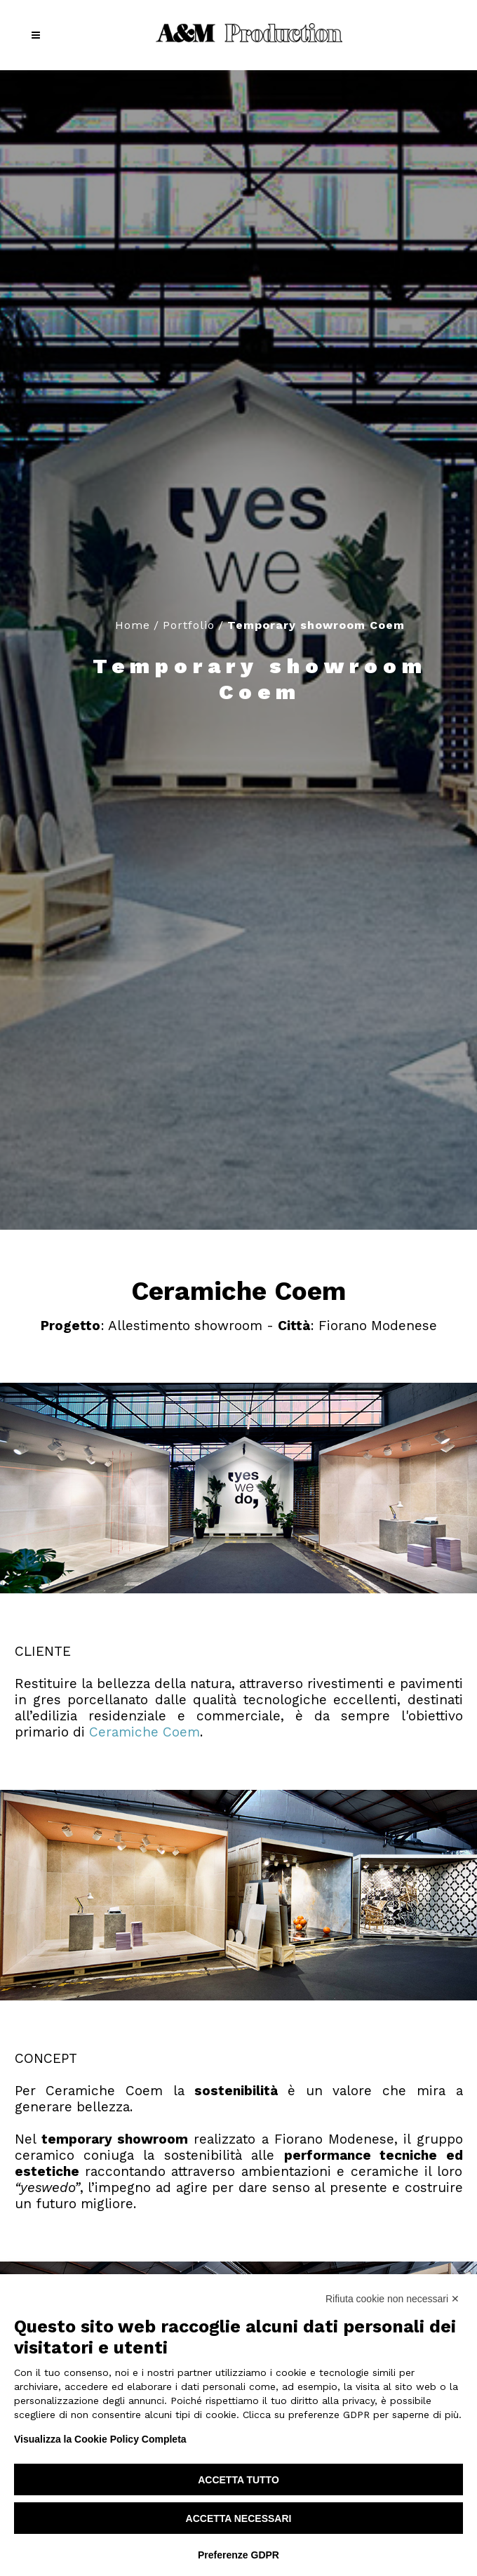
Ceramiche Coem (144, 1732)
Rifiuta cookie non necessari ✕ (392, 2298)
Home (132, 625)
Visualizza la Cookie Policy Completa (100, 2439)
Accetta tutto (238, 2479)
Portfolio (189, 625)
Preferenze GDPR (238, 2555)
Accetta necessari (239, 2518)
